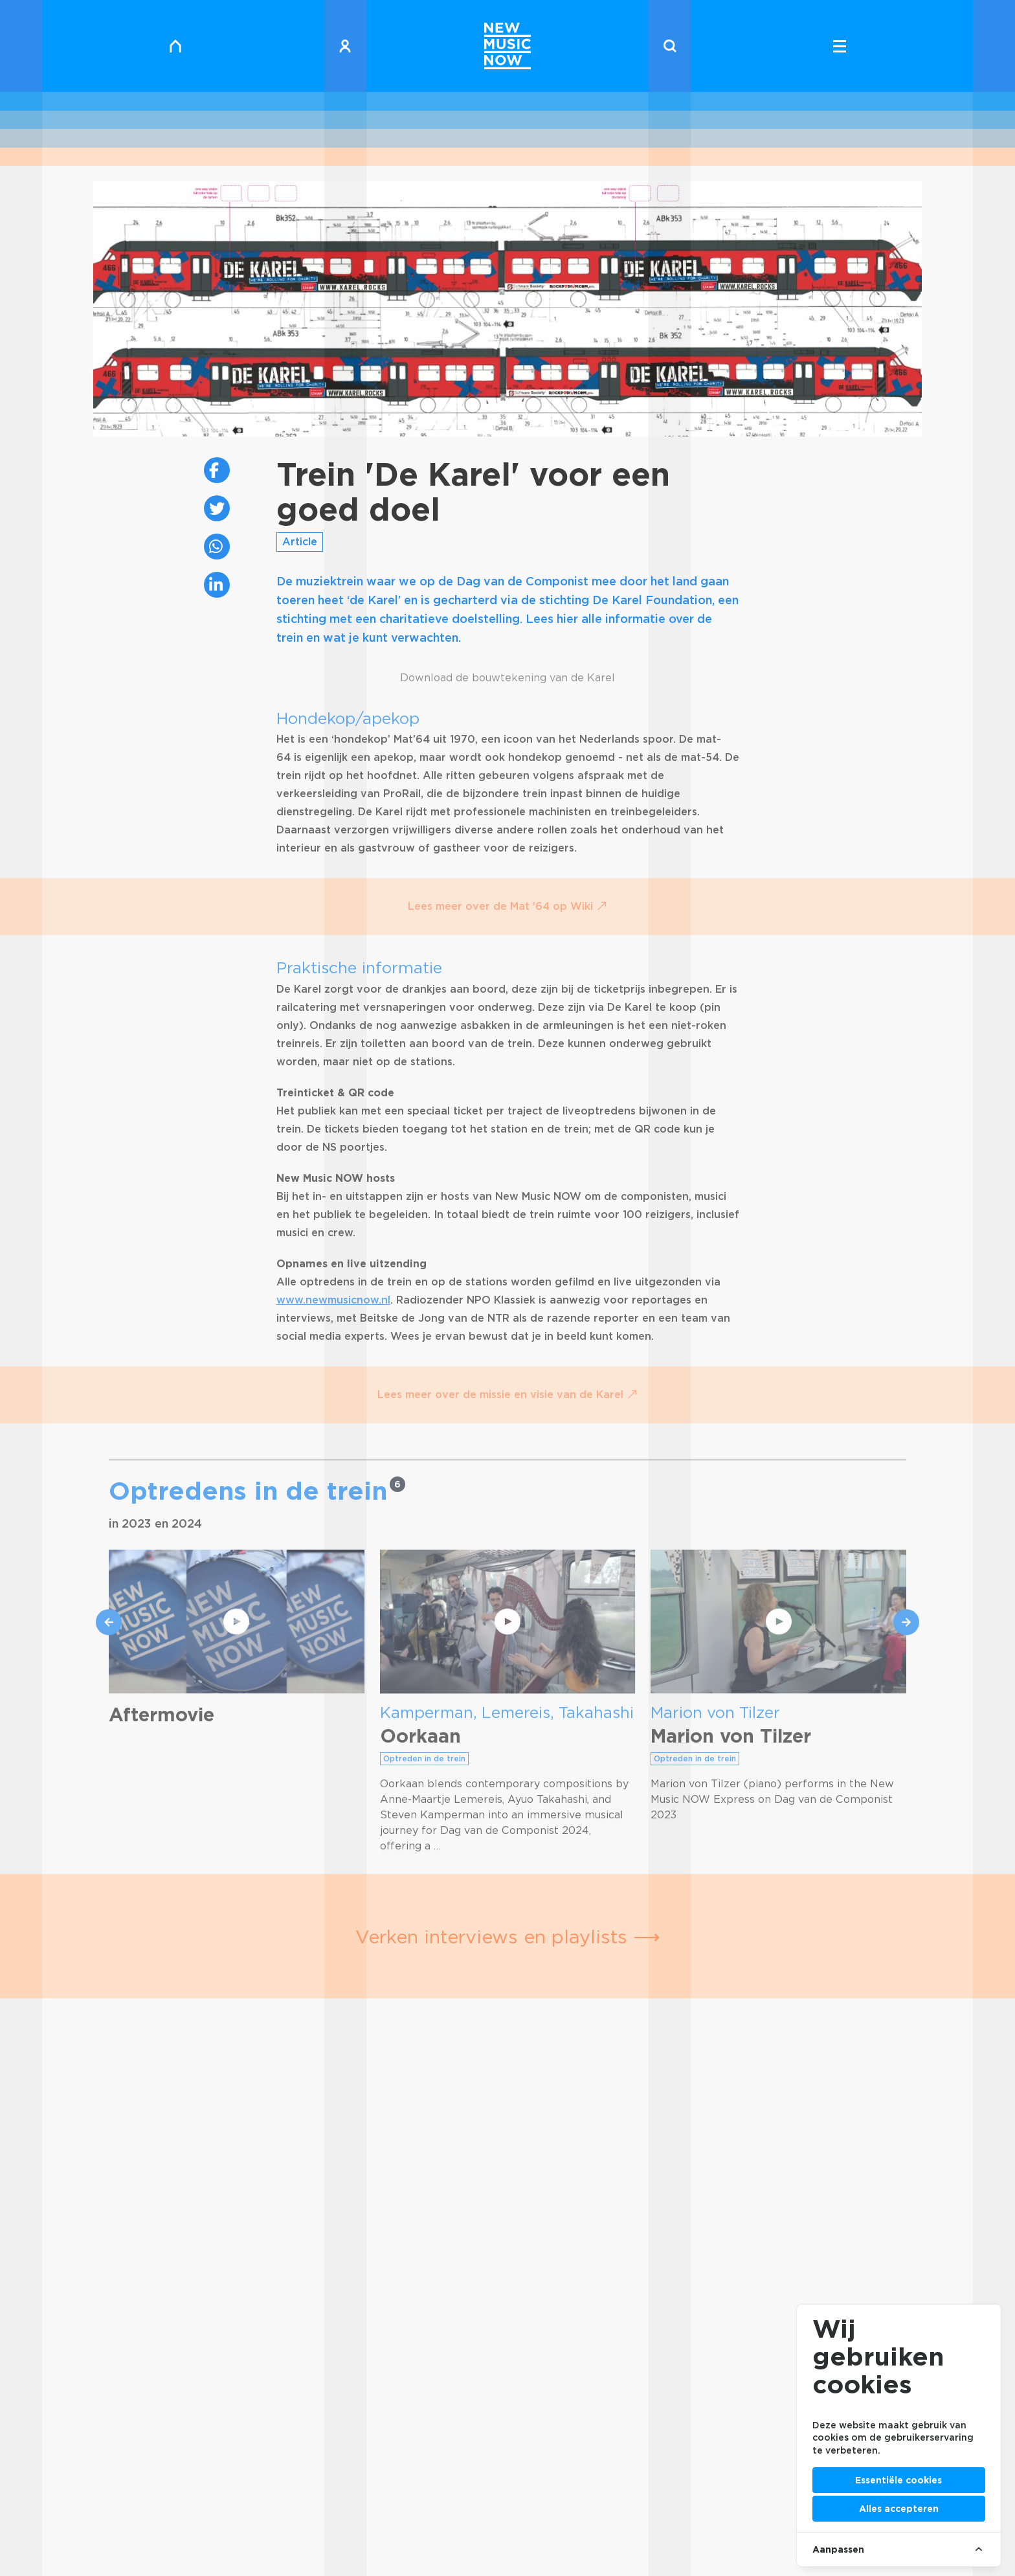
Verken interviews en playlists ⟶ (507, 1936)
